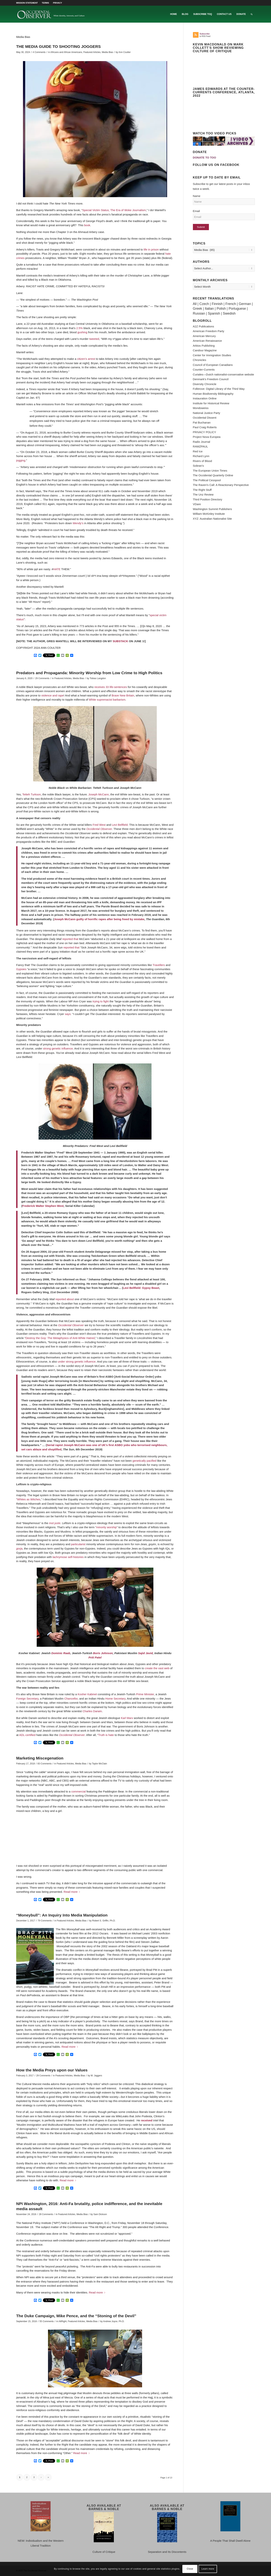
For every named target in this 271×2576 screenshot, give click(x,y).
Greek (197, 308)
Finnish (217, 304)
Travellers (159, 965)
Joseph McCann (98, 794)
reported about (64, 1299)
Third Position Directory (207, 499)
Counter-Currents (204, 369)
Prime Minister (145, 1694)
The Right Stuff (202, 489)
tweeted (94, 338)
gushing (82, 332)
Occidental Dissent (204, 417)
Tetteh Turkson (31, 794)
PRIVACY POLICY (204, 432)
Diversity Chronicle (204, 384)
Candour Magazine (205, 350)
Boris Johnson (103, 1653)
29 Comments (42, 678)
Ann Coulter (125, 52)
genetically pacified (144, 1460)
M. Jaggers (96, 2075)
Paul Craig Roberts (205, 427)
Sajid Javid (145, 1653)
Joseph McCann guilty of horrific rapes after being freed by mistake (99, 919)
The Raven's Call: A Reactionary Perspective (221, 484)
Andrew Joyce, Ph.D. (113, 2321)
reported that (70, 939)
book (87, 225)
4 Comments (39, 52)
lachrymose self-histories (68, 1557)
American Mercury (204, 336)
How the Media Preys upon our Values (52, 2070)
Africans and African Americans (66, 52)
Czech (204, 304)
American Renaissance (207, 340)
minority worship (106, 1527)
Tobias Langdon (98, 678)
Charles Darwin (92, 1711)
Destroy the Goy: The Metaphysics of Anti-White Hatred (60, 1338)
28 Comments (46, 2214)
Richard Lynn (201, 456)
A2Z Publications (203, 326)
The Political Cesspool (207, 480)
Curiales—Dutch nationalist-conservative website (223, 374)
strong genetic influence (58, 1048)
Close (190, 2569)
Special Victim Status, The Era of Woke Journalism (114, 210)
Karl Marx (127, 1718)
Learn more (208, 2569)
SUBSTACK (120, 641)
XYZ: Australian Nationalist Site (212, 518)
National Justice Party (206, 412)
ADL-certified (27, 1734)
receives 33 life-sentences (110, 687)
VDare (197, 504)
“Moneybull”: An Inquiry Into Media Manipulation (62, 1915)
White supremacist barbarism (107, 699)
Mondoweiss (201, 408)
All (195, 304)
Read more (72, 1891)
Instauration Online (205, 398)
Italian (209, 308)
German (245, 304)
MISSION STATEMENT (27, 3)
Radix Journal (201, 441)
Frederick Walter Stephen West (43, 1205)
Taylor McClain (99, 1763)
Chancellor (71, 1698)
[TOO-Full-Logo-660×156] (51, 14)
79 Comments (45, 1920)
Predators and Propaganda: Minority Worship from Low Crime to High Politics (89, 673)
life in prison (151, 249)
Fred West (99, 824)
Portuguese (237, 308)
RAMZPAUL (200, 446)
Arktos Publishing (204, 345)
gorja (19, 1548)
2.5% (79, 328)
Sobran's (198, 465)
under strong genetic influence (77, 1361)
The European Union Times (210, 470)
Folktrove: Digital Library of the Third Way (219, 388)
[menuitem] (28, 3)
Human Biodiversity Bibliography (213, 393)
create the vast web (157, 1668)
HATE (57, 569)
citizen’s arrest (86, 358)
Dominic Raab (60, 1653)
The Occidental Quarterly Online (213, 475)
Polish (221, 308)
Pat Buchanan (202, 422)
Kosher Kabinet (87, 1694)
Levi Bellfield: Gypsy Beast (141, 1287)
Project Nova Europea (207, 436)
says (68, 1014)
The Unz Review (203, 494)
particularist (78, 1544)
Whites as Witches (28, 1499)
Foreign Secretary (27, 1698)
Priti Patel (94, 1657)
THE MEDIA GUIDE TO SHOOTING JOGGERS (58, 46)
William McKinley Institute (209, 513)
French (230, 304)
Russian (199, 313)
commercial (78, 1791)
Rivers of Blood (202, 461)
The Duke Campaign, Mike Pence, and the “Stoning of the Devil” (76, 2316)
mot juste (54, 1523)
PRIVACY (57, 3)
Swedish (229, 313)
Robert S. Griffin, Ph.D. (104, 1920)
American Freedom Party (208, 331)
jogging (20, 460)
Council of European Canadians (213, 364)
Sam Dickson (100, 2214)
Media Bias (107, 52)
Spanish (214, 313)
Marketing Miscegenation (39, 1758)
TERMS (45, 3)
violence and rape (52, 695)
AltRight (63, 2321)
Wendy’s (78, 523)
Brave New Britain (123, 695)
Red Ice (198, 451)
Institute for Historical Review (211, 403)
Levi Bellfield (120, 824)
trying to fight (101, 1001)
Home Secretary (115, 1698)
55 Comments (47, 2321)
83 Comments (44, 1763)
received (146, 2120)
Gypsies (21, 969)
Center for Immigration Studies (212, 355)
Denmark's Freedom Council (211, 379)
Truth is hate (106, 1734)
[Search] (251, 14)
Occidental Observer (99, 828)
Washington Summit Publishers (212, 509)
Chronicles (199, 360)
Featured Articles (91, 52)
